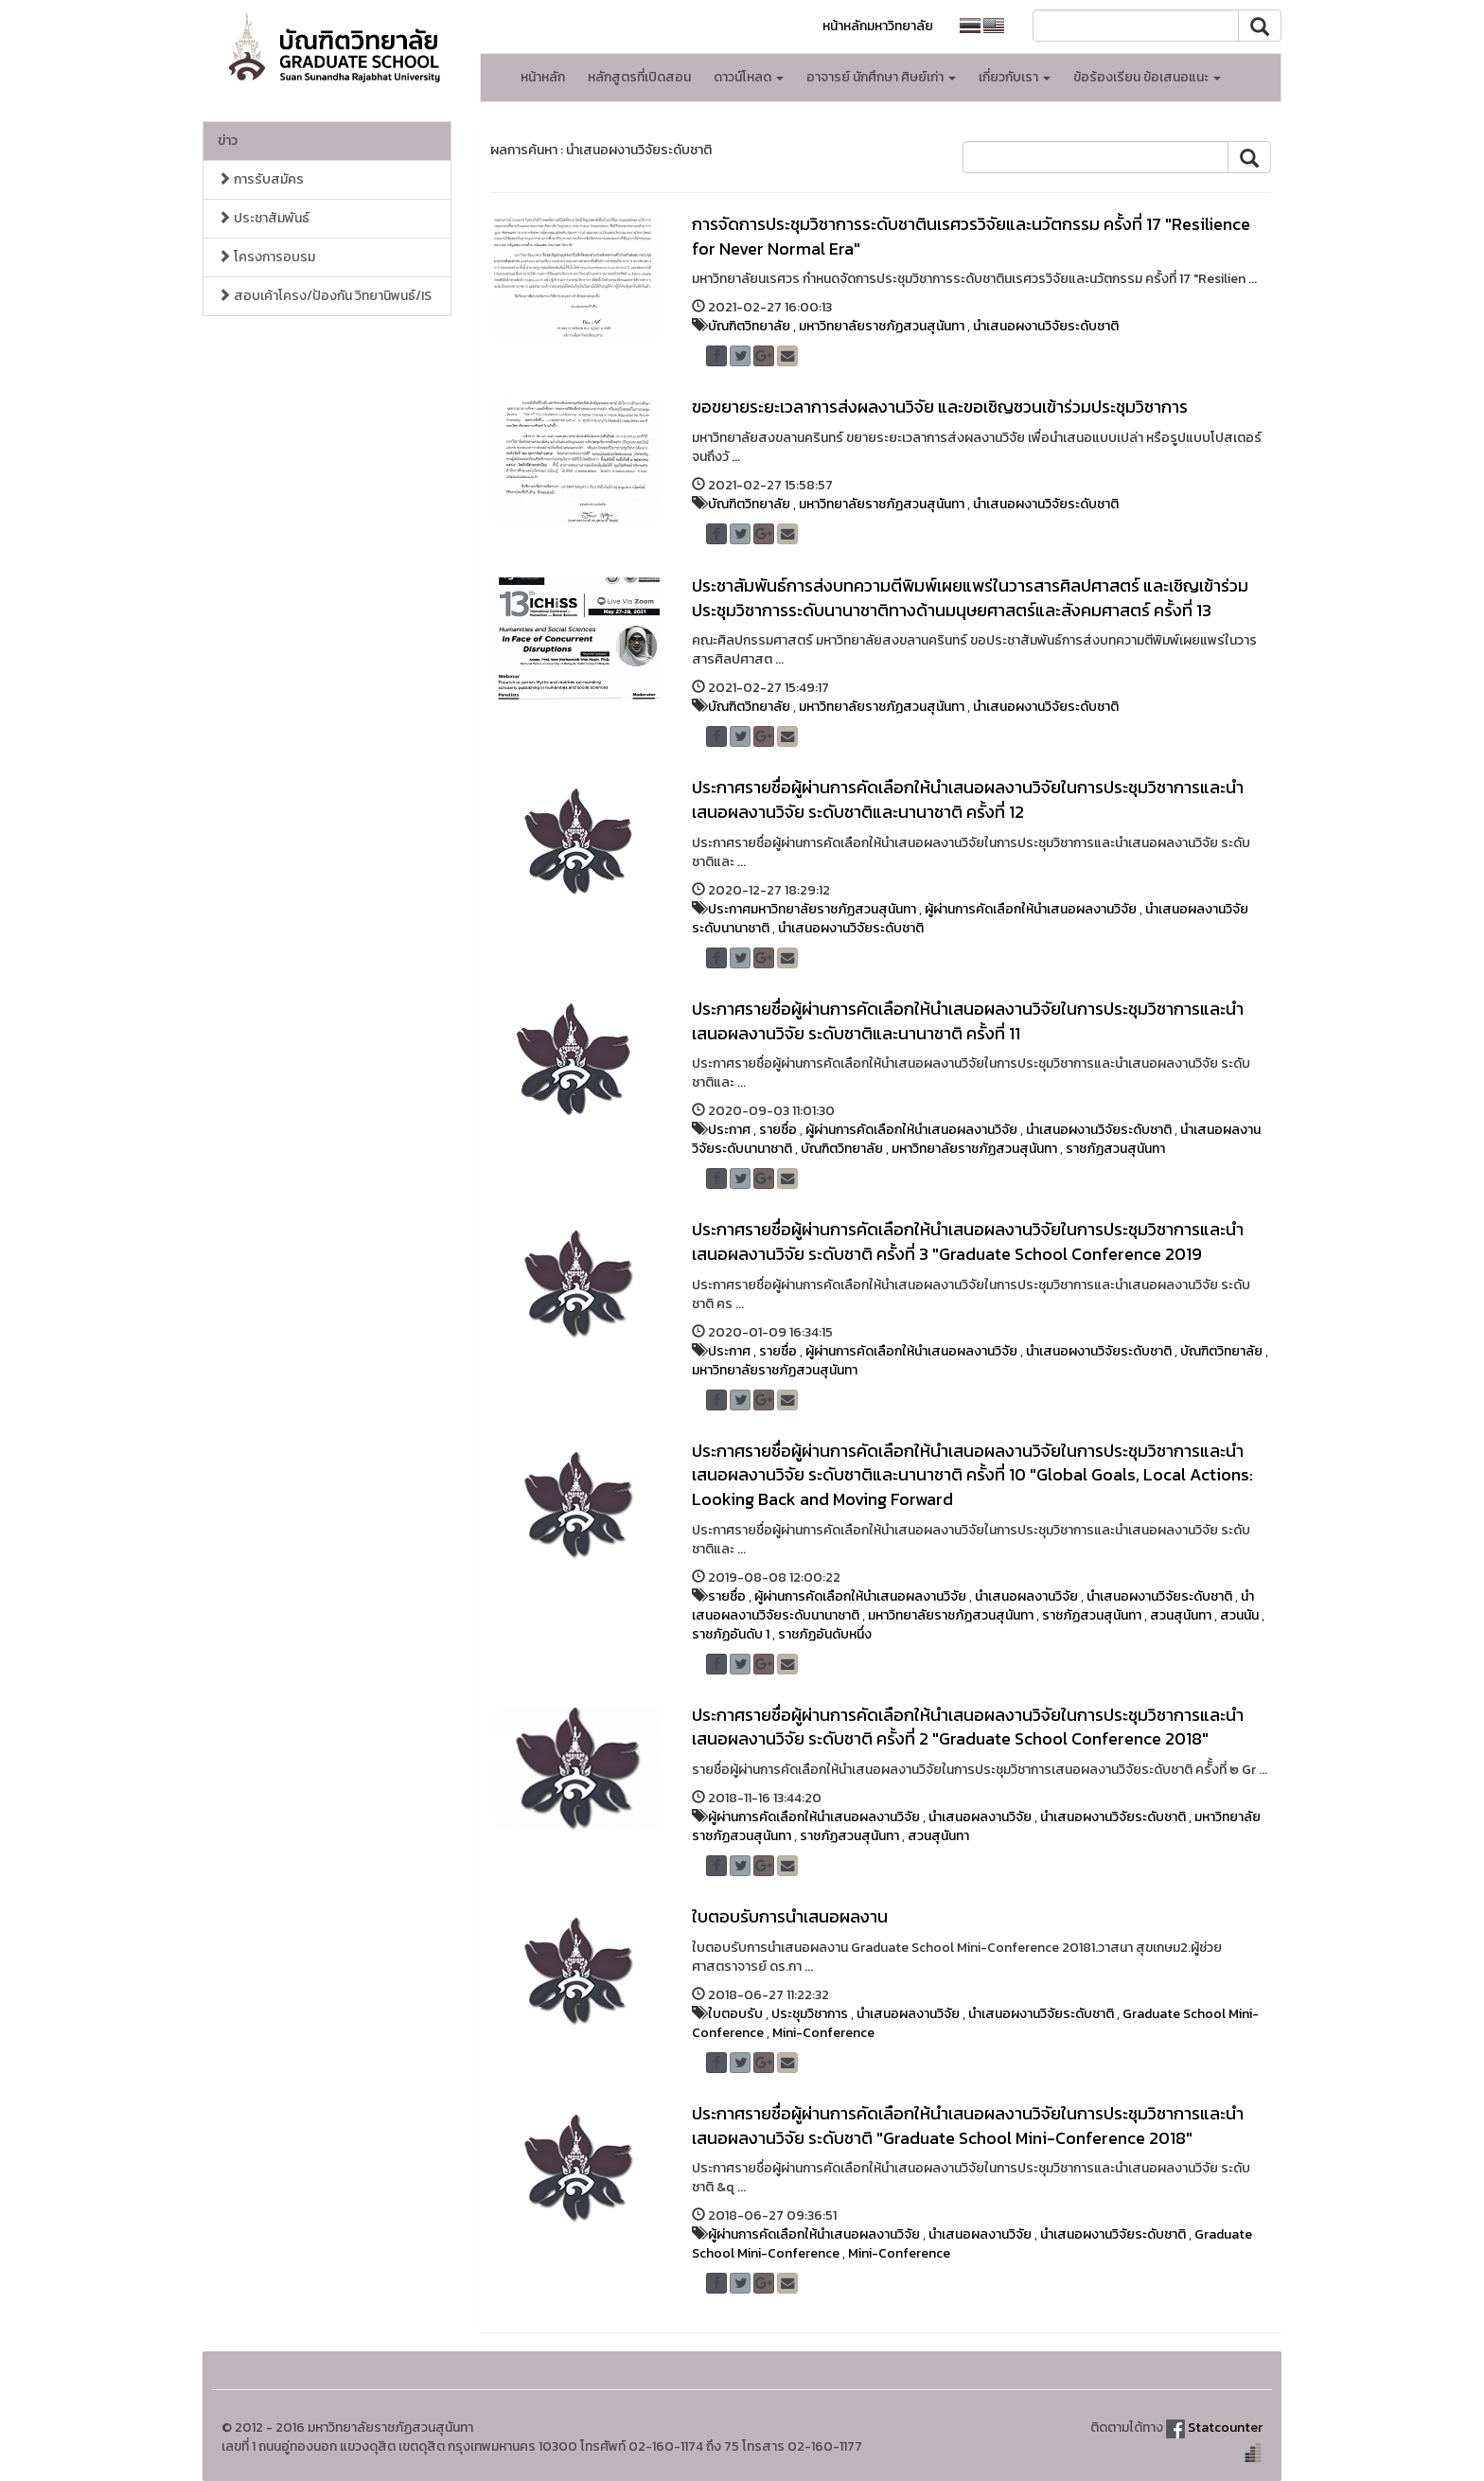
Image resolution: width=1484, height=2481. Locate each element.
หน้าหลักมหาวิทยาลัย (877, 26)
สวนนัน (1239, 1615)
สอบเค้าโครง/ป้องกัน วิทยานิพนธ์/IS (325, 296)
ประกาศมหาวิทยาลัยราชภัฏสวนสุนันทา (812, 909)
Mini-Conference (823, 2033)
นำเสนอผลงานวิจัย (1026, 1596)
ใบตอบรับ (735, 2014)
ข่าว (228, 141)
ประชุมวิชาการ (809, 2014)
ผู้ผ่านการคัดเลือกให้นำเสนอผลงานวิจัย (1031, 909)
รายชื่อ (778, 1130)
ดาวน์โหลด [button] (749, 77)
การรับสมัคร (261, 179)
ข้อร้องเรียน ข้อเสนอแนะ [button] (1147, 77)
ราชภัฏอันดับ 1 (730, 1634)
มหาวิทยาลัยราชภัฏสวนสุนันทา (881, 326)
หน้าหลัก (543, 77)
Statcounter (1225, 2427)
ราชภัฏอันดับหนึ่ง (825, 1634)
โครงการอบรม (266, 257)
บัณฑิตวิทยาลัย (749, 326)
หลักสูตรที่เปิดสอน (639, 77)
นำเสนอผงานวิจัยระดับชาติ (1046, 326)
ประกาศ (729, 1130)
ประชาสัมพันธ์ (263, 218)
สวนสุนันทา (1180, 1615)
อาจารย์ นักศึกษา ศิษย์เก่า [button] (881, 77)
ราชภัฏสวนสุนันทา (1115, 1149)
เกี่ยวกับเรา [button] (1015, 77)
